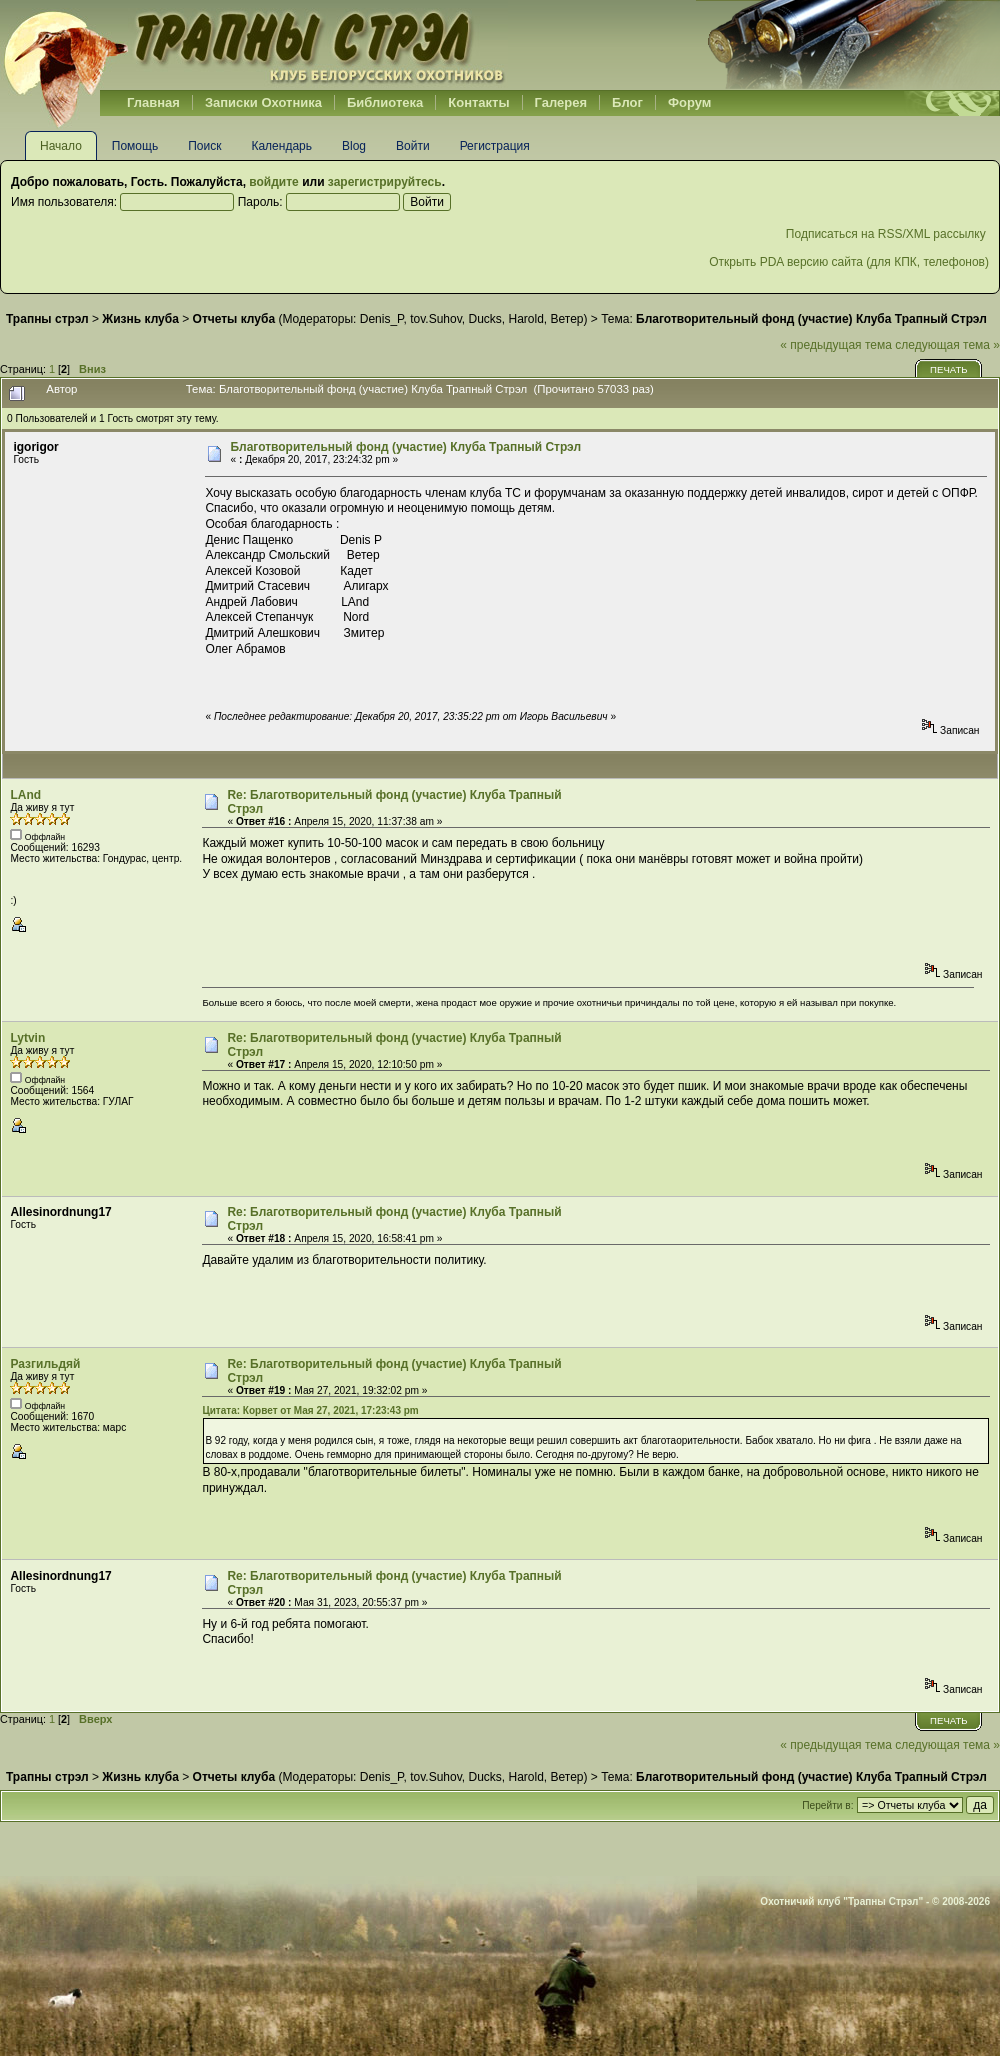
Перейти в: (827, 1805)
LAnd (25, 795)
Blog (354, 146)
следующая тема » (947, 345)
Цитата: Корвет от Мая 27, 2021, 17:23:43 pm (310, 1410)
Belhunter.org (254, 45)
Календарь (281, 146)
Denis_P (382, 319)
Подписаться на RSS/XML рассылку (887, 234)
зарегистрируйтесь (385, 182)
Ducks (484, 319)
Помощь (135, 146)
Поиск (204, 146)
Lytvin (27, 1038)
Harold (525, 319)
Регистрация (495, 146)
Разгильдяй (45, 1364)
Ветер (567, 319)
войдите (273, 182)
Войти (413, 146)
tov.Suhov (436, 319)
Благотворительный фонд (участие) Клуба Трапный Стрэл (405, 447)
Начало (61, 146)
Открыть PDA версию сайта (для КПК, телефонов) (849, 262)
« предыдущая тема (836, 345)
